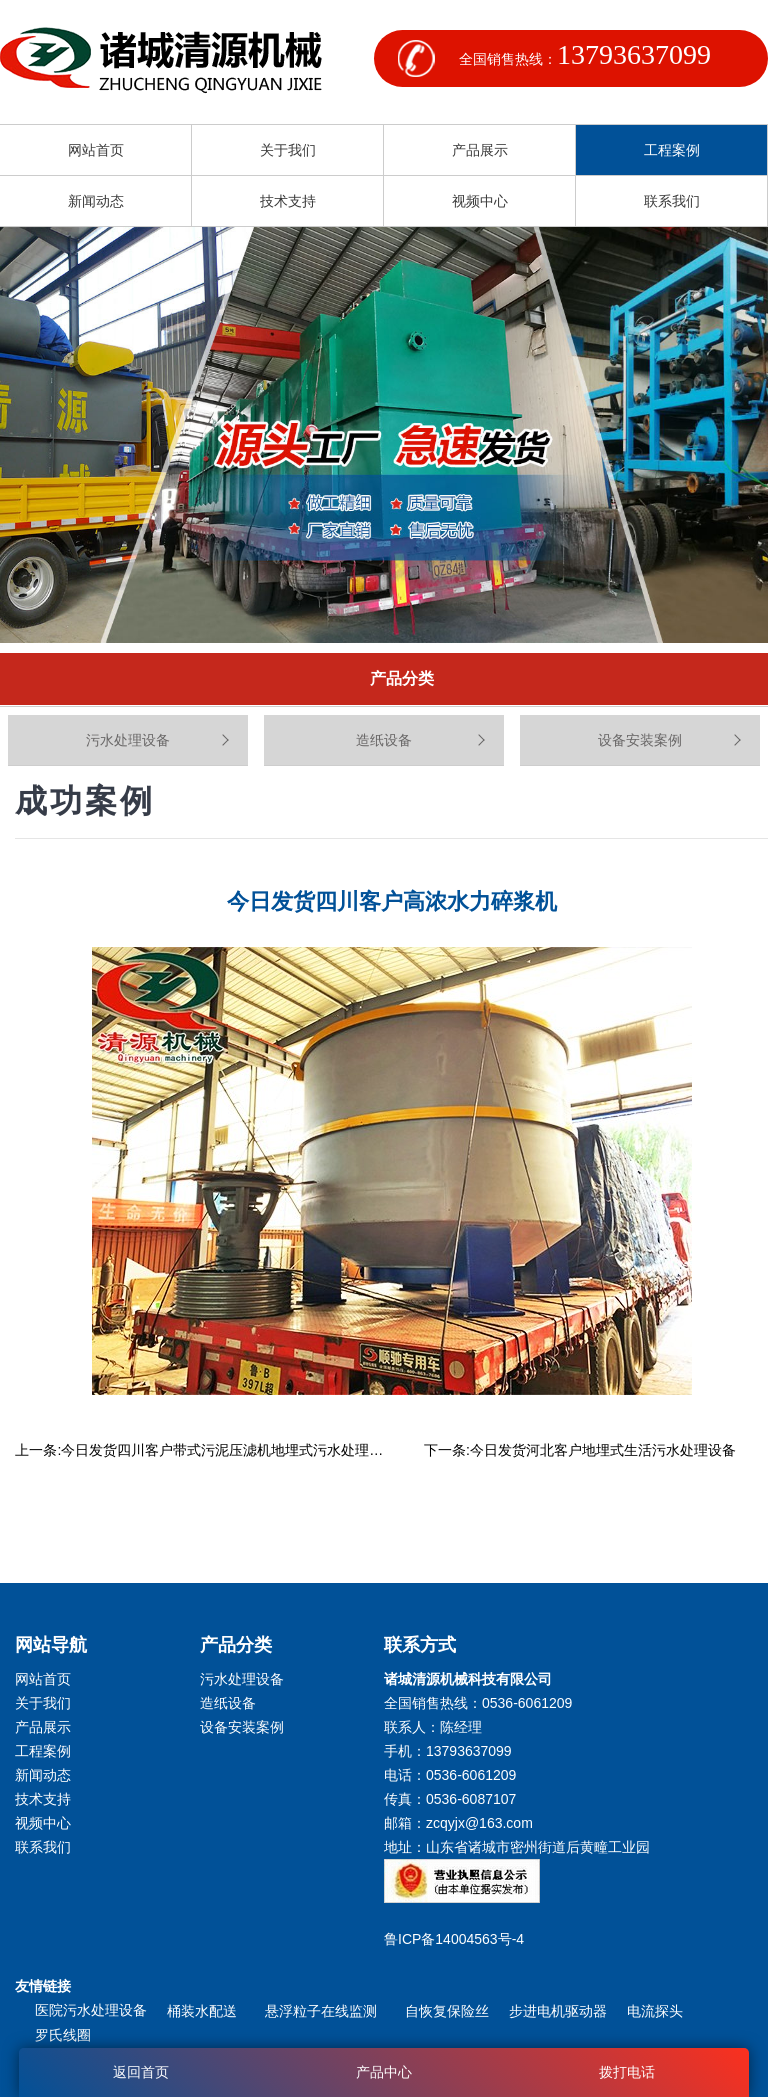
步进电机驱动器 (558, 2011)
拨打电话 (627, 2072)
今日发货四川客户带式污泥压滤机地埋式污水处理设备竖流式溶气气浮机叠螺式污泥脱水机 (341, 1450)
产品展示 (480, 150)
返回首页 (141, 2072)
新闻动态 (96, 201)
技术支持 (288, 201)
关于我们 (288, 150)
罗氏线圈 (63, 2035)
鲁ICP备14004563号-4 (458, 1939)
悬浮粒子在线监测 (325, 2011)
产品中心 (384, 2072)
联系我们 (672, 201)
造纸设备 (384, 740)
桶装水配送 (206, 2011)
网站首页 (96, 150)
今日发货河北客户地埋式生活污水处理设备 (603, 1450)
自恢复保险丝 (447, 2011)
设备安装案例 (640, 740)
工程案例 (672, 150)
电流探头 (655, 2011)
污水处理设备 (128, 740)
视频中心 (480, 201)
